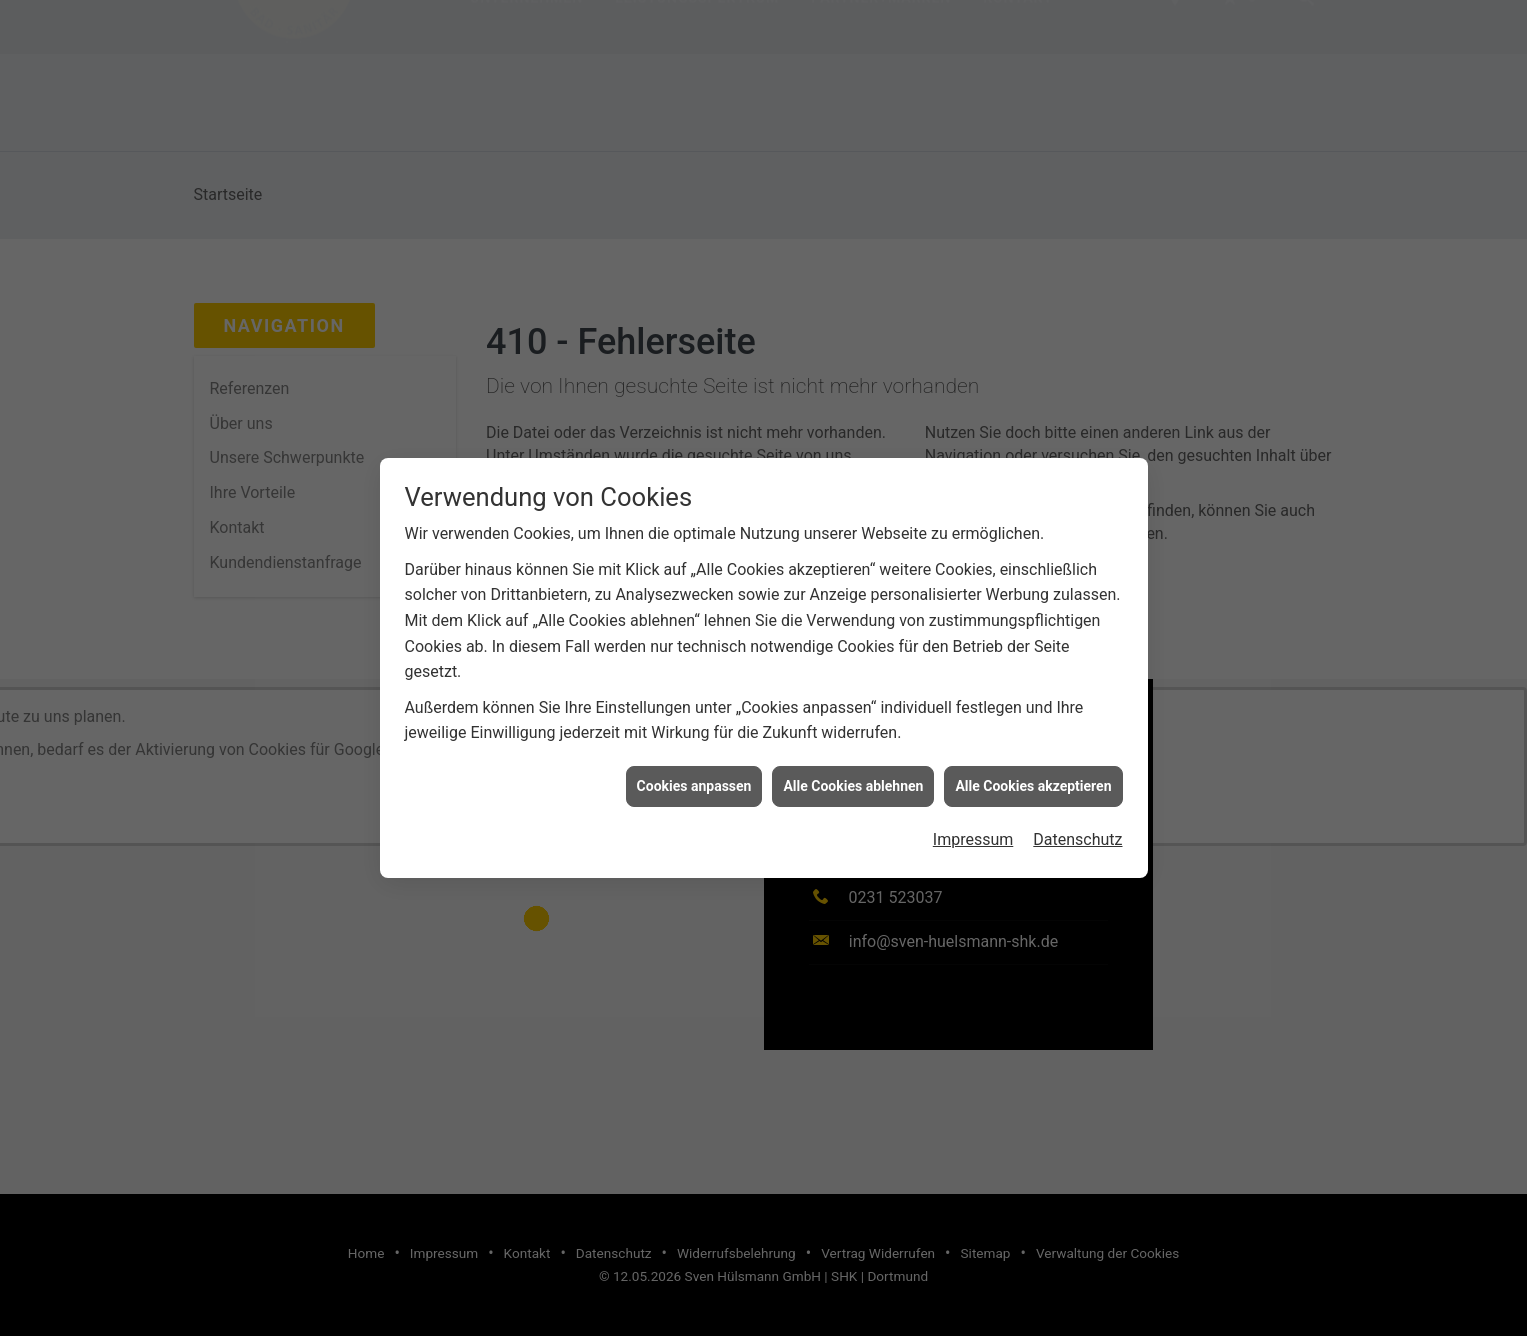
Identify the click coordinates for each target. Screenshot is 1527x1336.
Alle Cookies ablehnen (853, 778)
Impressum (973, 831)
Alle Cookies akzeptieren (1033, 778)
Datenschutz (1077, 831)
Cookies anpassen (694, 778)
